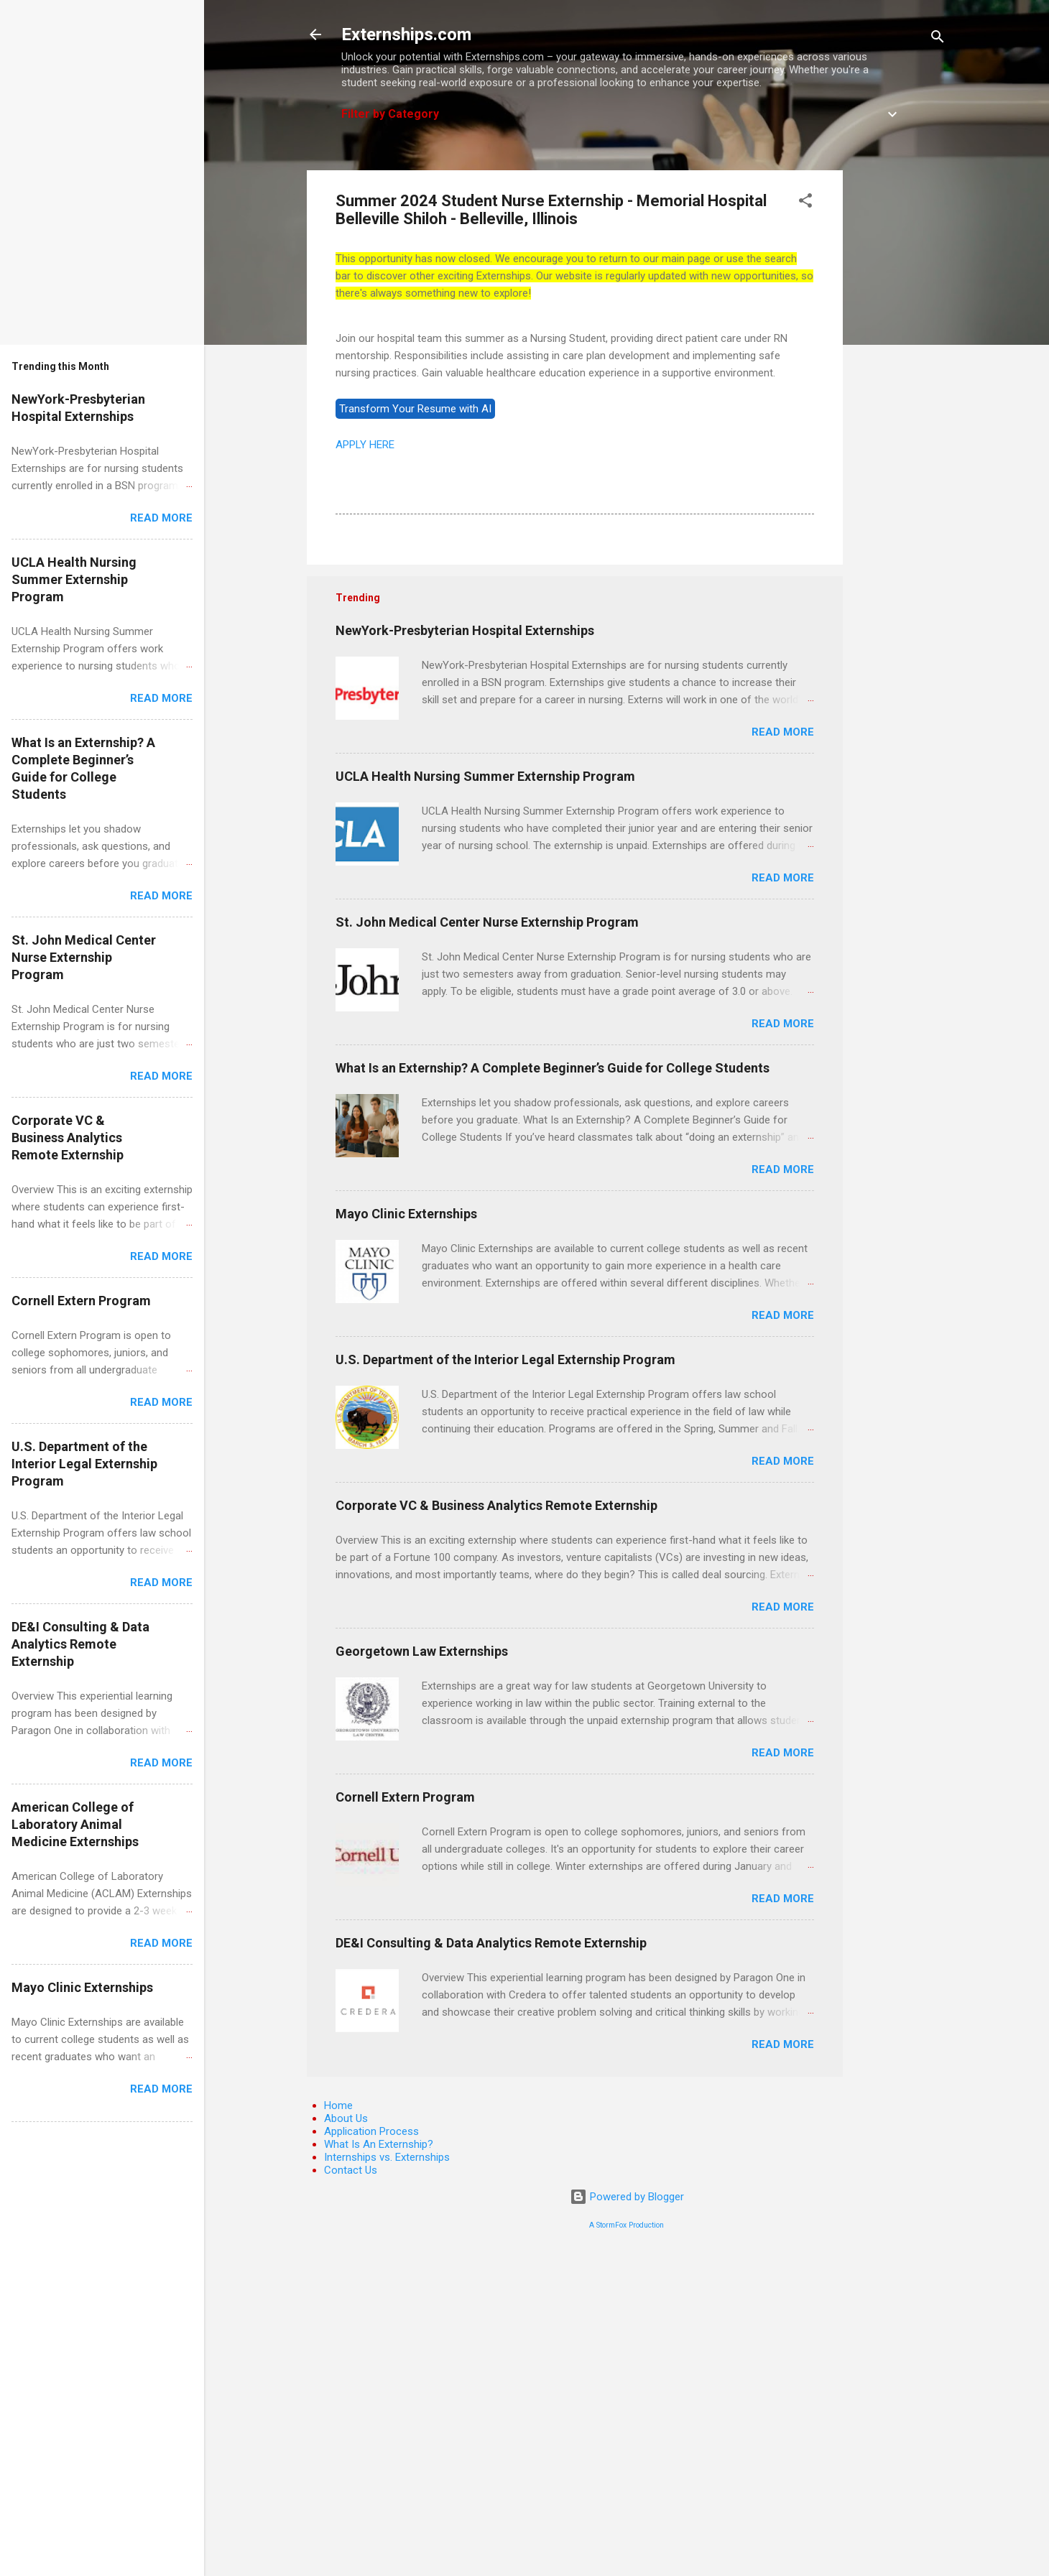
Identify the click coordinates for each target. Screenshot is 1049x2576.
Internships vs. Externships (387, 2157)
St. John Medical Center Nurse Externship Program (487, 922)
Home (338, 2105)
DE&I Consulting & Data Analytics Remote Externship (491, 1942)
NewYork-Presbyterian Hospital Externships (465, 630)
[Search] (937, 39)
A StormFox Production (626, 2225)
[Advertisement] (900, 385)
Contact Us (350, 2170)
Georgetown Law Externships (422, 1651)
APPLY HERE (365, 444)
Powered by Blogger (627, 2196)
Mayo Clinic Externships (406, 1213)
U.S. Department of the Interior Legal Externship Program (505, 1359)
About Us (346, 2118)
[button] (805, 203)
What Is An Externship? (378, 2144)
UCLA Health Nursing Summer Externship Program (485, 776)
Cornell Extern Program (405, 1796)
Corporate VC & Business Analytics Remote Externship (496, 1505)
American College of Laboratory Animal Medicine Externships (75, 1824)
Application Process (371, 2131)
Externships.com (406, 34)
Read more (783, 732)
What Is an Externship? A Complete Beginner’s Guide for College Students (553, 1067)
